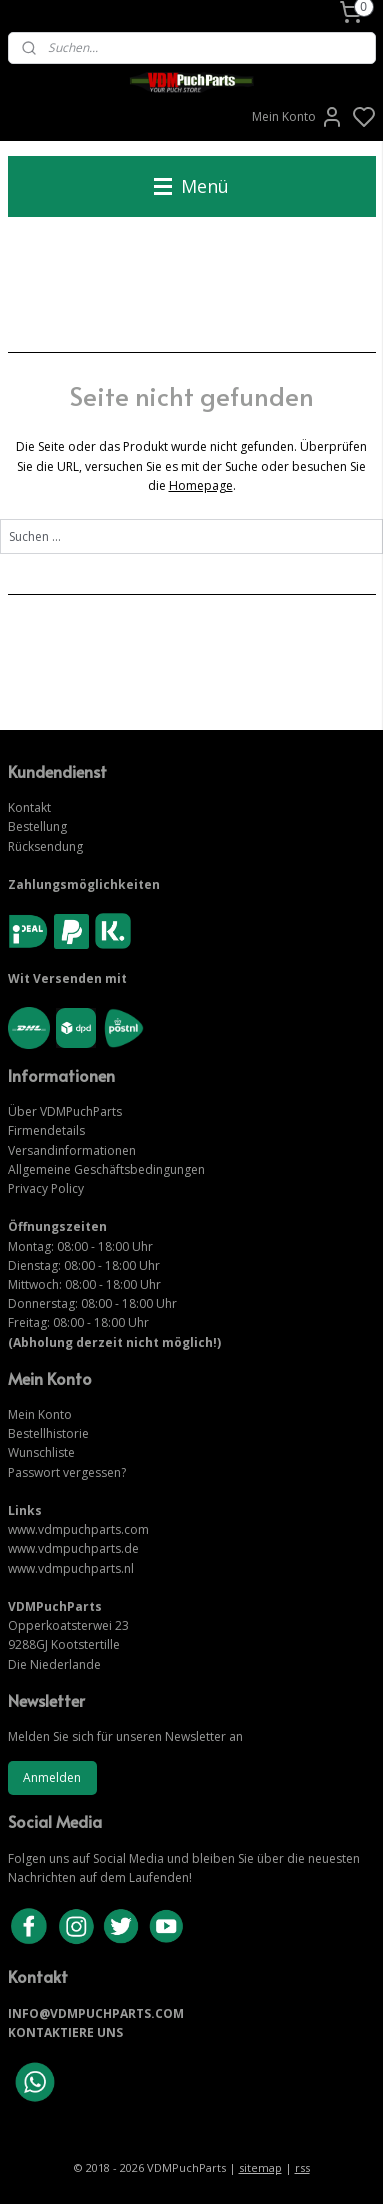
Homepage (201, 485)
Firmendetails (46, 1130)
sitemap (260, 2167)
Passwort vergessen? (67, 1472)
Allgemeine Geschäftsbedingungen (106, 1169)
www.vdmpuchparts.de (73, 1548)
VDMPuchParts (79, 1111)
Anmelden (52, 1777)
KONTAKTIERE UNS (65, 2032)
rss (302, 2167)
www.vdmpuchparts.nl (71, 1568)
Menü (191, 186)
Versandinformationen (72, 1150)
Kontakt (29, 807)
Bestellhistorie (48, 1433)
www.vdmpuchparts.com (78, 1529)
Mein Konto (298, 117)
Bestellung (37, 826)
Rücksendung (45, 846)
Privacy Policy (46, 1188)
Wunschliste (41, 1452)
